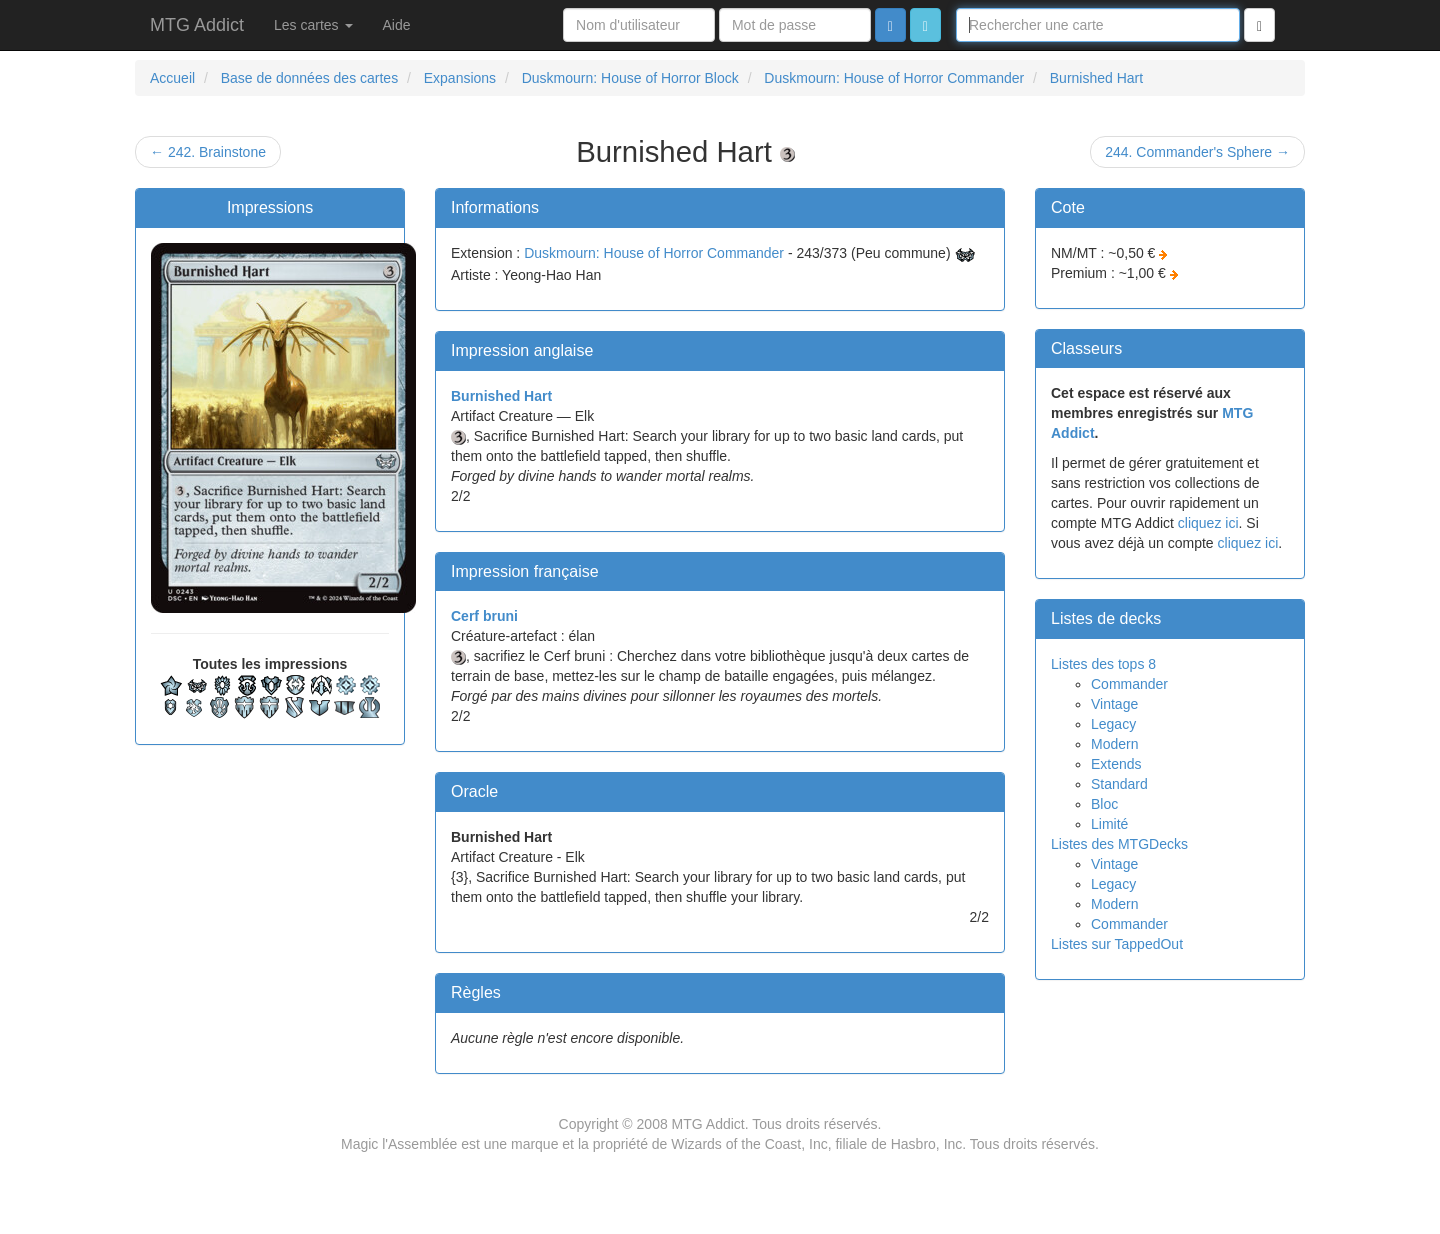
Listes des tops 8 (1103, 664)
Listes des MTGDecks (1119, 844)
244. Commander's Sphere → (1197, 152)
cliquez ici (1208, 523)
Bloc (1104, 804)
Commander (1129, 684)
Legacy (1113, 724)
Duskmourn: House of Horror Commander (654, 253)
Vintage (1114, 704)
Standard (1119, 784)
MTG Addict (197, 25)
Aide (397, 25)
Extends (1116, 764)
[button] (925, 25)
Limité (1109, 824)
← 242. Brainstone (208, 152)
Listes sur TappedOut (1117, 944)
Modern (1114, 744)
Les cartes (313, 25)
